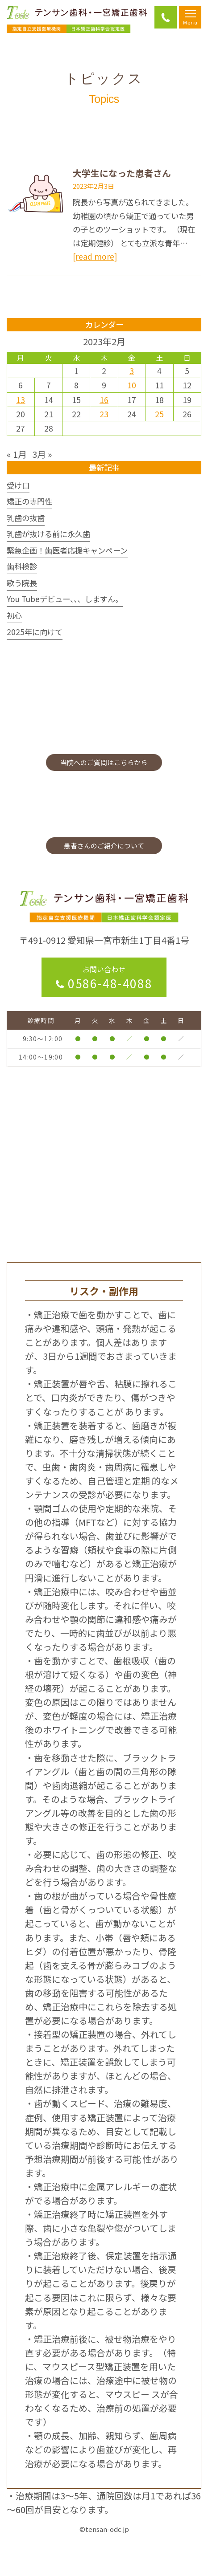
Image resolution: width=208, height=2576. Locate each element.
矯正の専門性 (29, 501)
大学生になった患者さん (122, 173)
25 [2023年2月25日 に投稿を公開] (159, 414)
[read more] (95, 256)
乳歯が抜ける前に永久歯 (48, 533)
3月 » (42, 454)
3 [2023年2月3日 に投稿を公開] (131, 370)
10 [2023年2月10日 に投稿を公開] (131, 385)
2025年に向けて (34, 631)
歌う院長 (22, 582)
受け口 (18, 485)
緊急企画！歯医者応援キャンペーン (67, 550)
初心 (14, 615)
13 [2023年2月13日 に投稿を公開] (20, 399)
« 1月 (17, 454)
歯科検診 (22, 566)
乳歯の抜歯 (26, 517)
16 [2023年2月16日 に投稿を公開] (104, 399)
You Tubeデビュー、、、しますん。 (65, 598)
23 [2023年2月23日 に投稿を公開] (104, 414)
